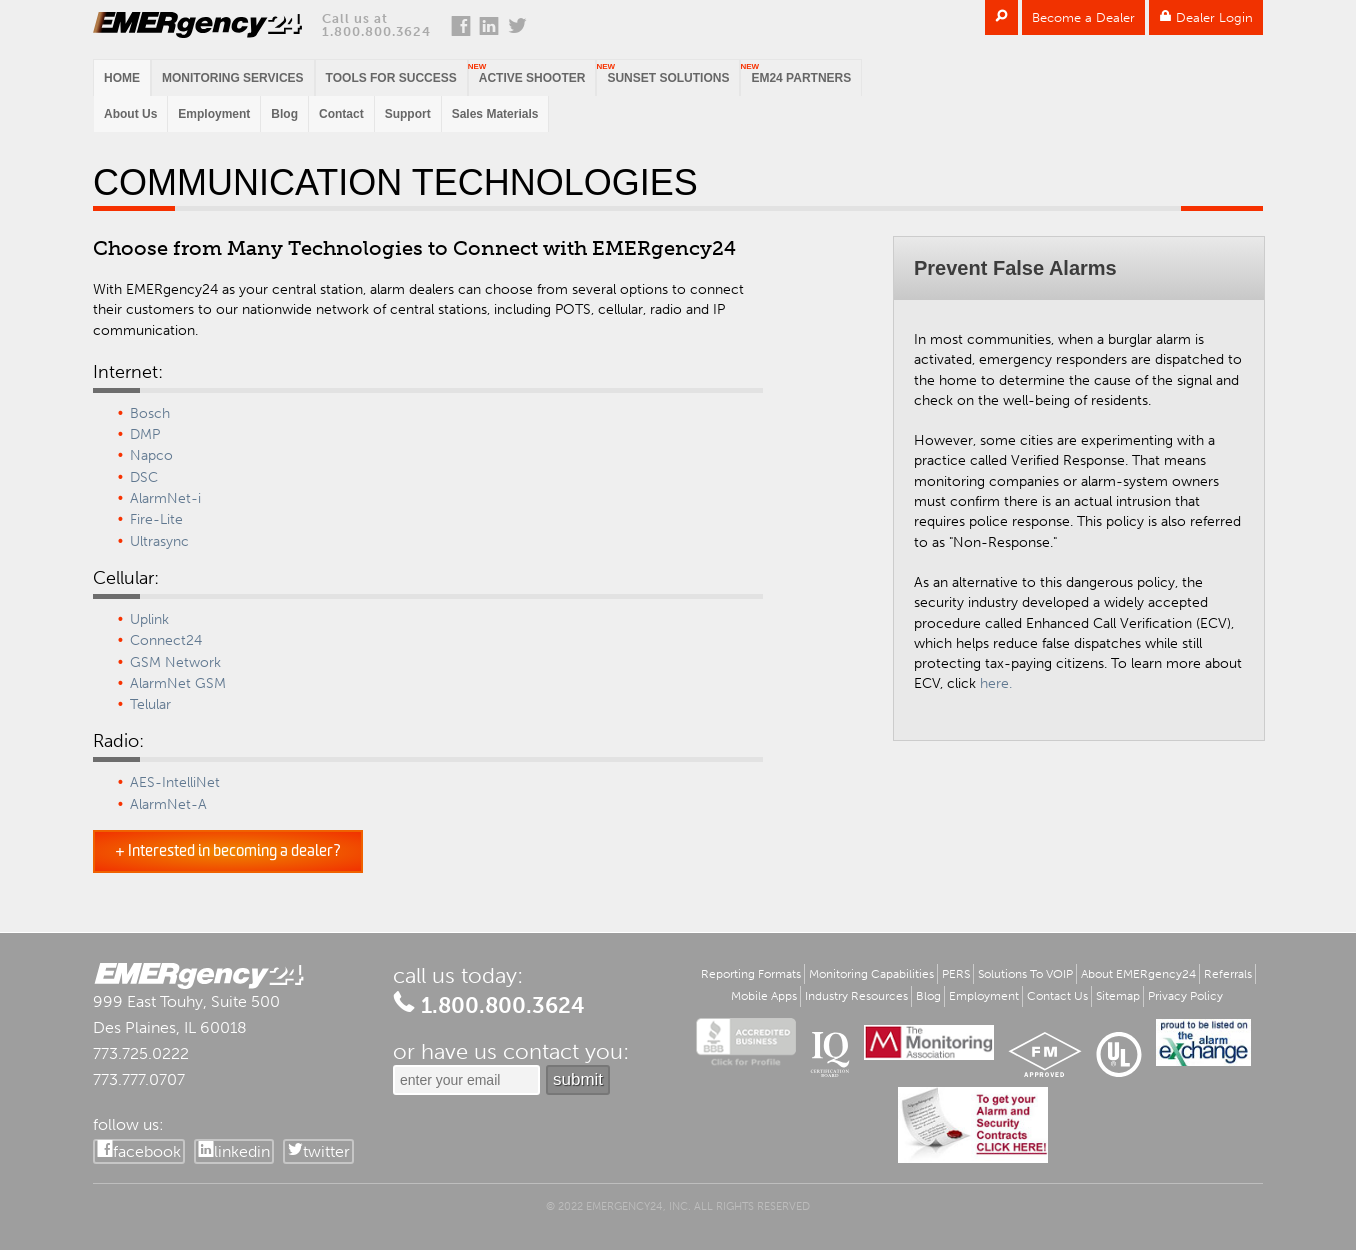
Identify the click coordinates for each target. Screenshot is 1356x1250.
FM (1045, 1054)
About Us (130, 114)
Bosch (150, 413)
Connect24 (166, 640)
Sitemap (1118, 996)
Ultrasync (159, 541)
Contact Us (1057, 996)
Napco (151, 455)
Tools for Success (391, 78)
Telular (150, 704)
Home (122, 78)
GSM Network (175, 662)
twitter (326, 1151)
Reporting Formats (751, 974)
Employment (214, 114)
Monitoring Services (233, 78)
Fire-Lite (156, 519)
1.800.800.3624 (376, 31)
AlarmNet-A (168, 804)
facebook (147, 1151)
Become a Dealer (1083, 17)
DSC (144, 477)
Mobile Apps (764, 996)
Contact (341, 114)
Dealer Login (1206, 17)
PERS (956, 974)
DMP (145, 434)
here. (996, 683)
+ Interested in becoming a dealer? (228, 851)
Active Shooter (532, 78)
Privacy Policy (1185, 996)
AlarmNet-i (165, 498)
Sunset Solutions (668, 78)
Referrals (1228, 974)
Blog (284, 114)
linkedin (242, 1151)
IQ (830, 1054)
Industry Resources (856, 996)
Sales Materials (495, 114)
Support (408, 114)
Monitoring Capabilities (871, 974)
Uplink (149, 619)
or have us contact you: (511, 1052)
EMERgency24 (197, 25)
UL (1119, 1054)
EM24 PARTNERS (801, 78)
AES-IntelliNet (175, 782)
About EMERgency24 (1138, 974)
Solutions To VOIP (1025, 974)
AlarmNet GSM (178, 683)
